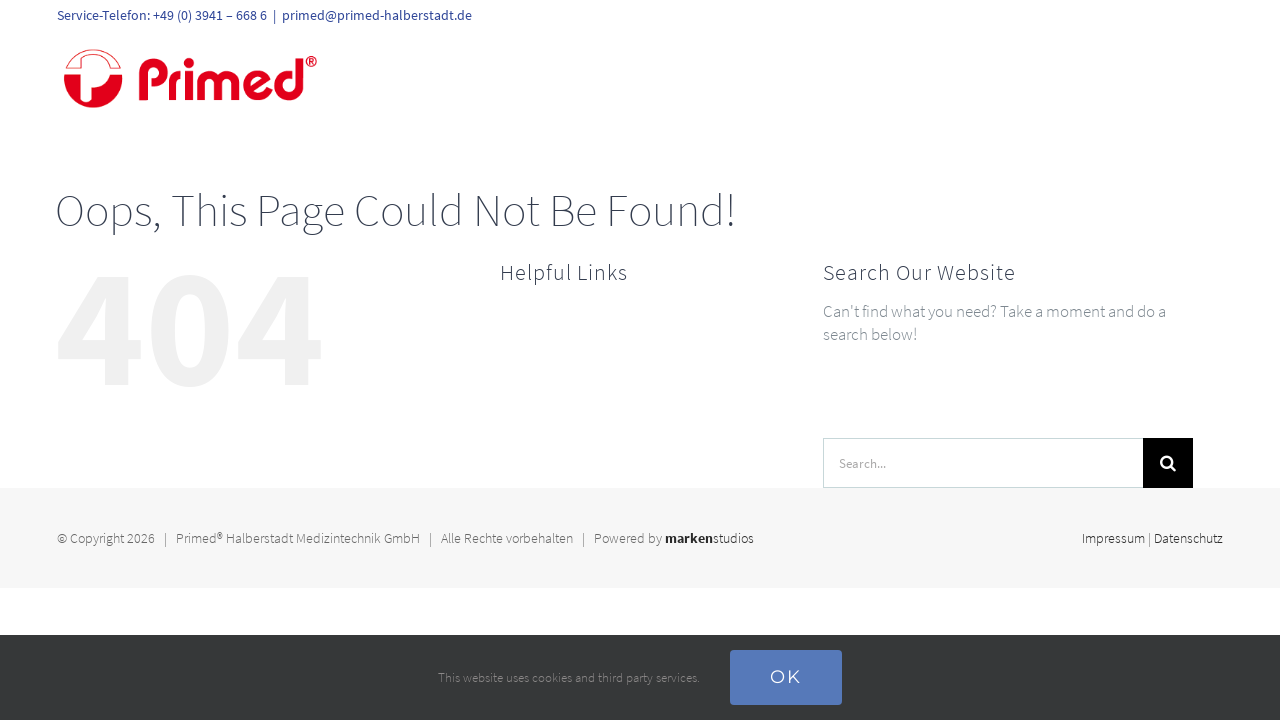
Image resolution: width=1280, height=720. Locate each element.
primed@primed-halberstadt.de (377, 15)
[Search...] (983, 463)
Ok (786, 677)
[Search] (1168, 463)
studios (709, 538)
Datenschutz (1188, 538)
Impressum (1113, 538)
